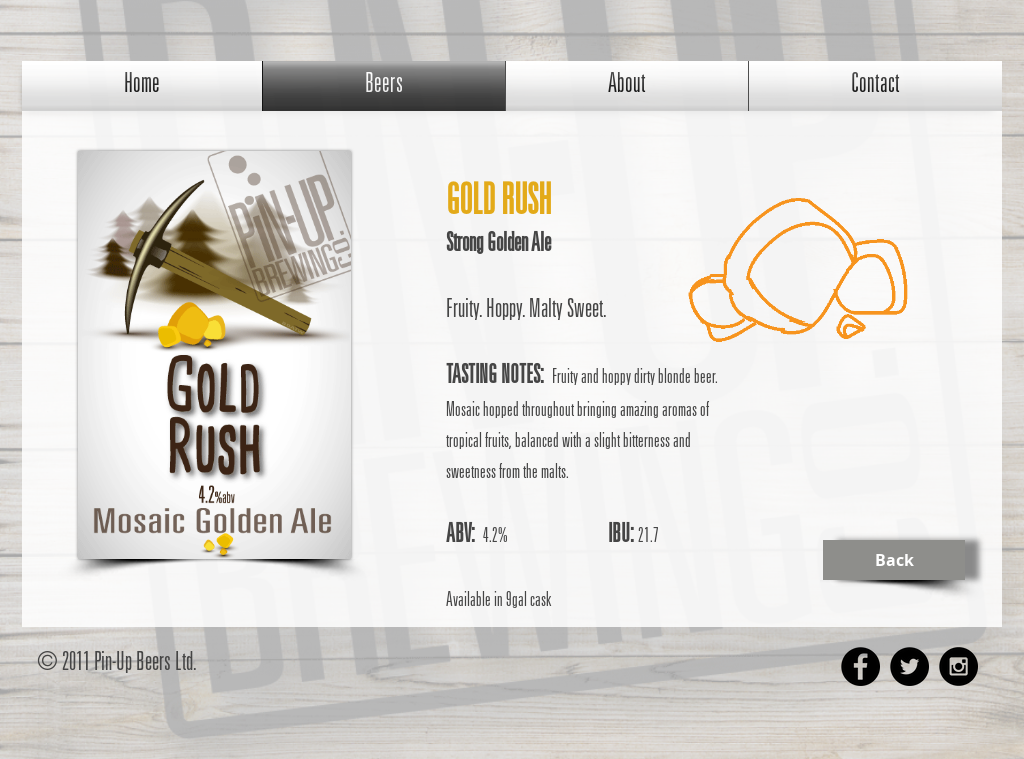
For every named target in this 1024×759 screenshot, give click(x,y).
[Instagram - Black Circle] (958, 666)
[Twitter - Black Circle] (909, 666)
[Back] (894, 560)
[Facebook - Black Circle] (860, 666)
